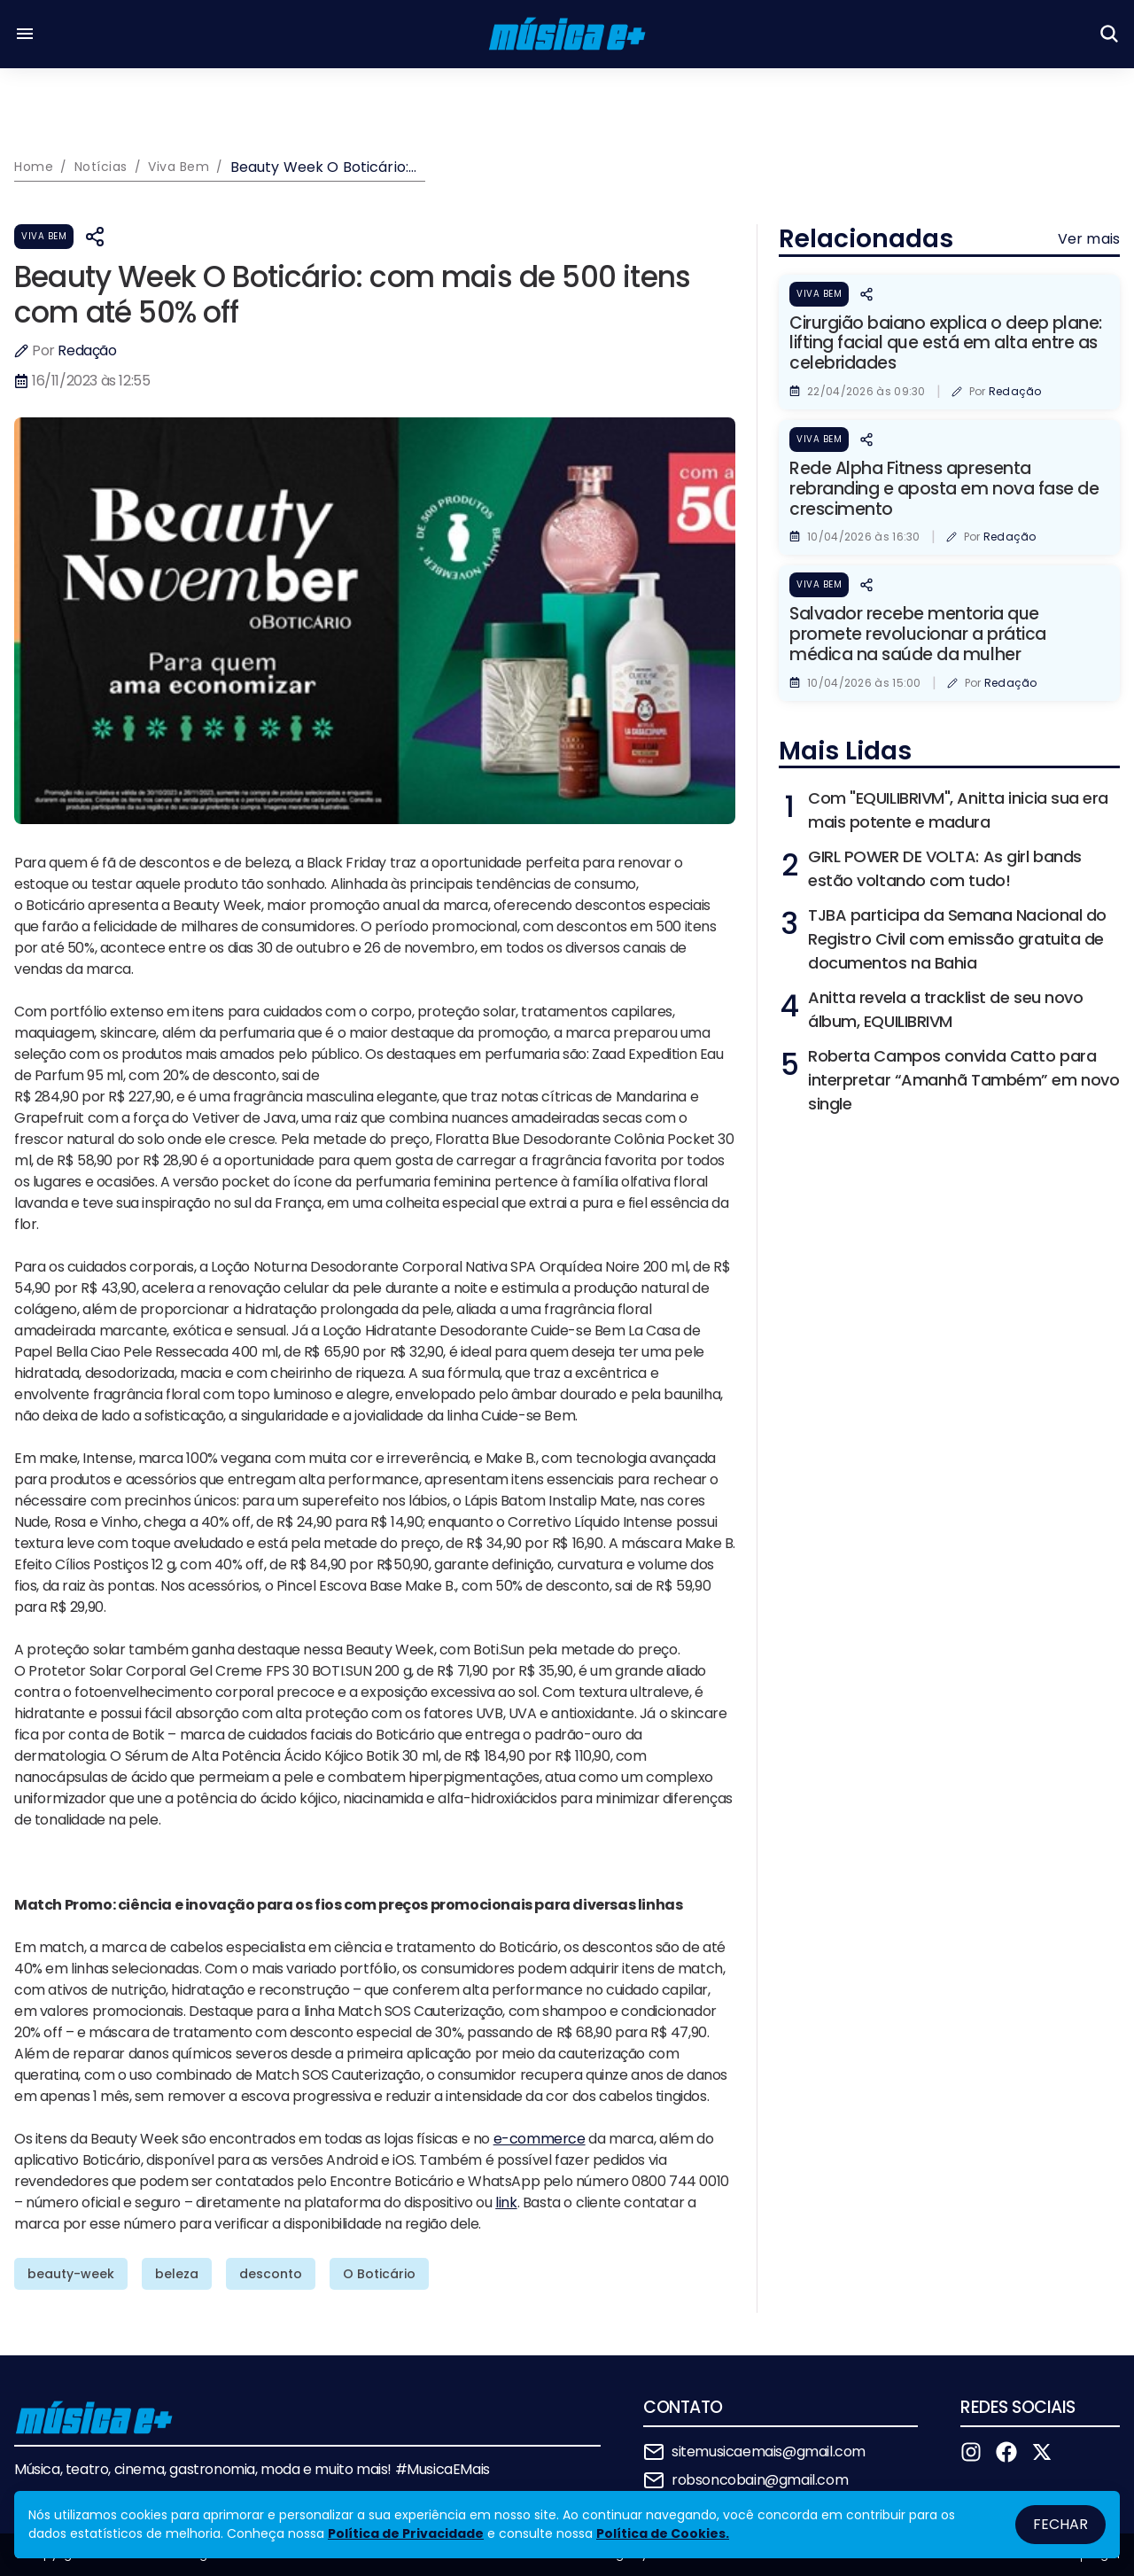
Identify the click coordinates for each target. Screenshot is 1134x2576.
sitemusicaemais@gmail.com (769, 2451)
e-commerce (539, 2139)
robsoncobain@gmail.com (760, 2479)
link (506, 2202)
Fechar (1060, 2524)
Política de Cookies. (662, 2533)
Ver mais (1089, 238)
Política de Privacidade (406, 2533)
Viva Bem (43, 236)
